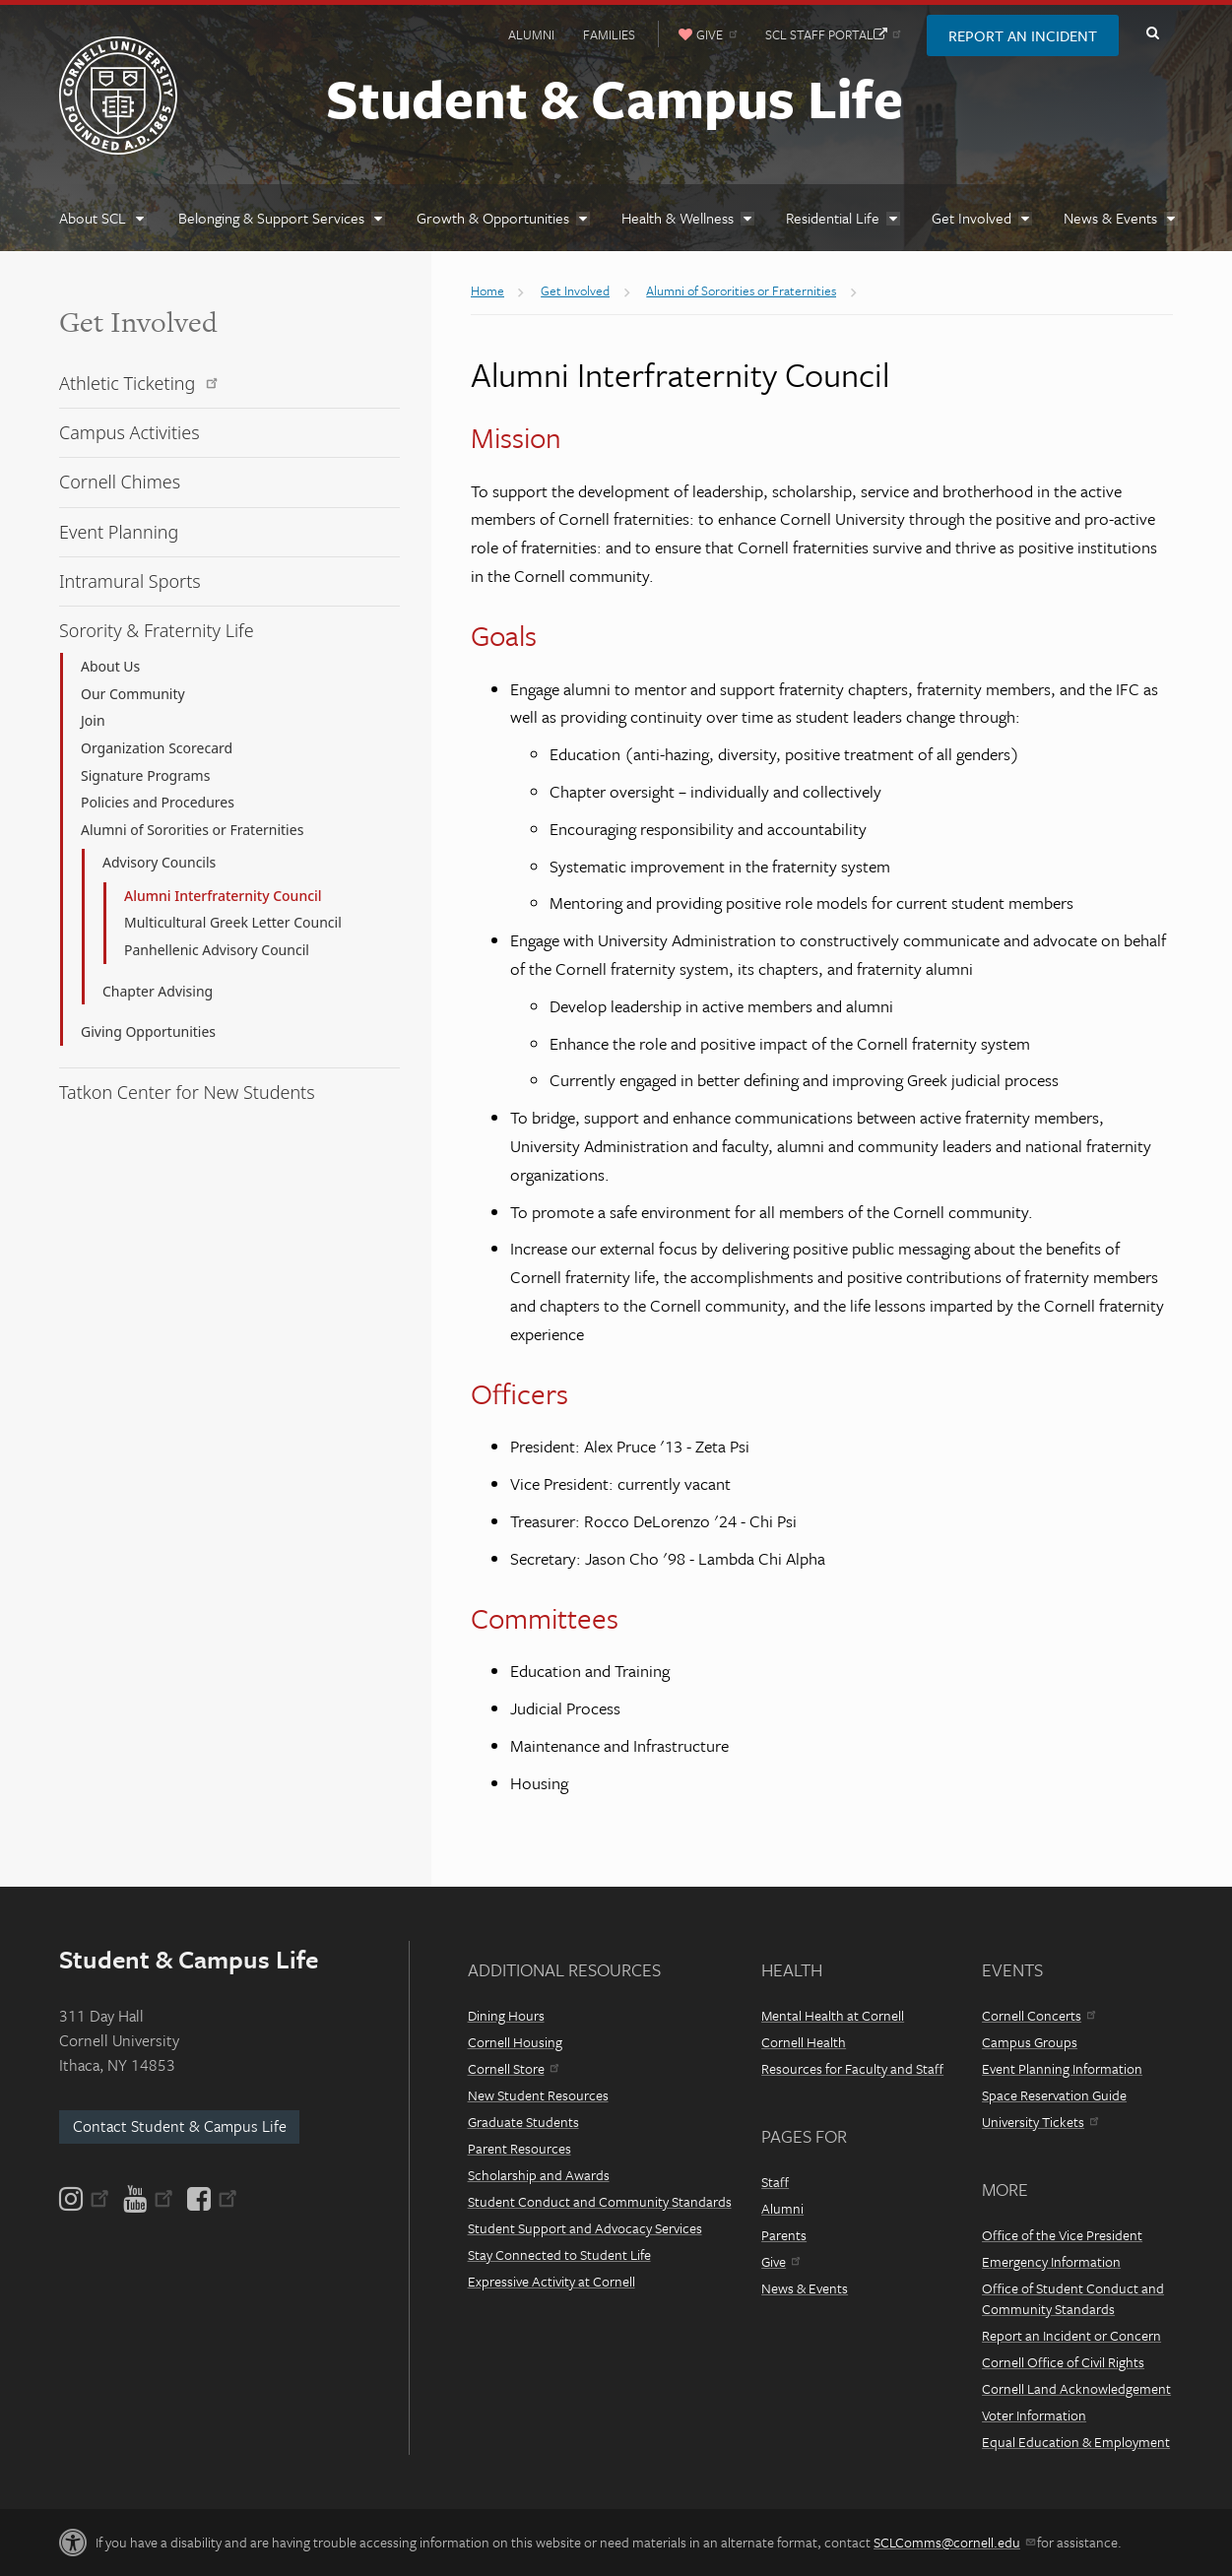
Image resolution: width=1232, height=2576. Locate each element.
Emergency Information (1051, 2261)
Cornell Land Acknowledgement (1076, 2388)
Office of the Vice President (1062, 2234)
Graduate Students (523, 2121)
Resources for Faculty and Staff (852, 2068)
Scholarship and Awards (539, 2174)
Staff (775, 2181)
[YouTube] (148, 2199)
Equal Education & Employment (1076, 2441)
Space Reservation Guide (1054, 2095)
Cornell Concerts (1038, 2015)
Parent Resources (519, 2148)
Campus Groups (1029, 2041)
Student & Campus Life (614, 97)
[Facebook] (210, 2199)
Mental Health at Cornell (832, 2015)
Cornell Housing (515, 2041)
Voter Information (1034, 2415)
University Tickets (1040, 2121)
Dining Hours (506, 2015)
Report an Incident (1022, 35)
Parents (784, 2234)
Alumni (531, 34)
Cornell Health (803, 2041)
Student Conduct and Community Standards (600, 2201)
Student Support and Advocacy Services (585, 2228)
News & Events (804, 2288)
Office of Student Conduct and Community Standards (1073, 2298)
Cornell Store (513, 2068)
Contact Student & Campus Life (180, 2126)
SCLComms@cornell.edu (954, 2542)
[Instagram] (85, 2199)
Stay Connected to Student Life (559, 2254)
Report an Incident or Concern (1071, 2335)
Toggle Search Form (1152, 33)
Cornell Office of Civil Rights (1063, 2361)
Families (609, 34)
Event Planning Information (1062, 2068)
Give (780, 2261)
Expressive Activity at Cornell (551, 2281)
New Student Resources (538, 2095)
